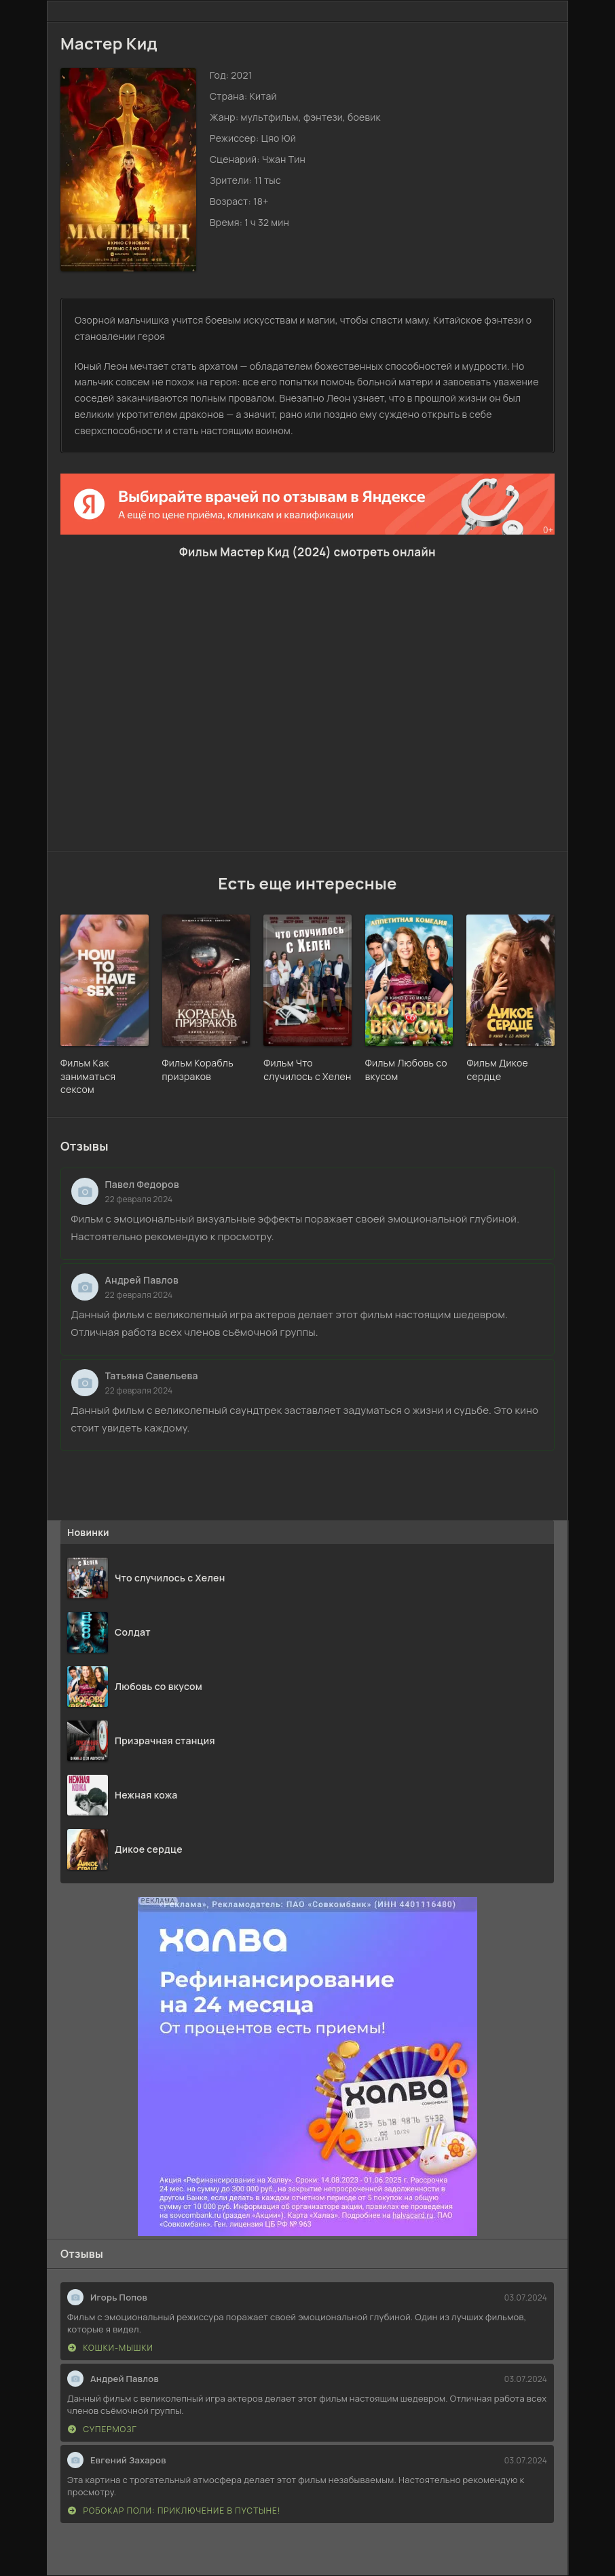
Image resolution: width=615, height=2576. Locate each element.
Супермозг (102, 2429)
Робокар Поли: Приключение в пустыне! (174, 2510)
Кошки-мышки (110, 2347)
